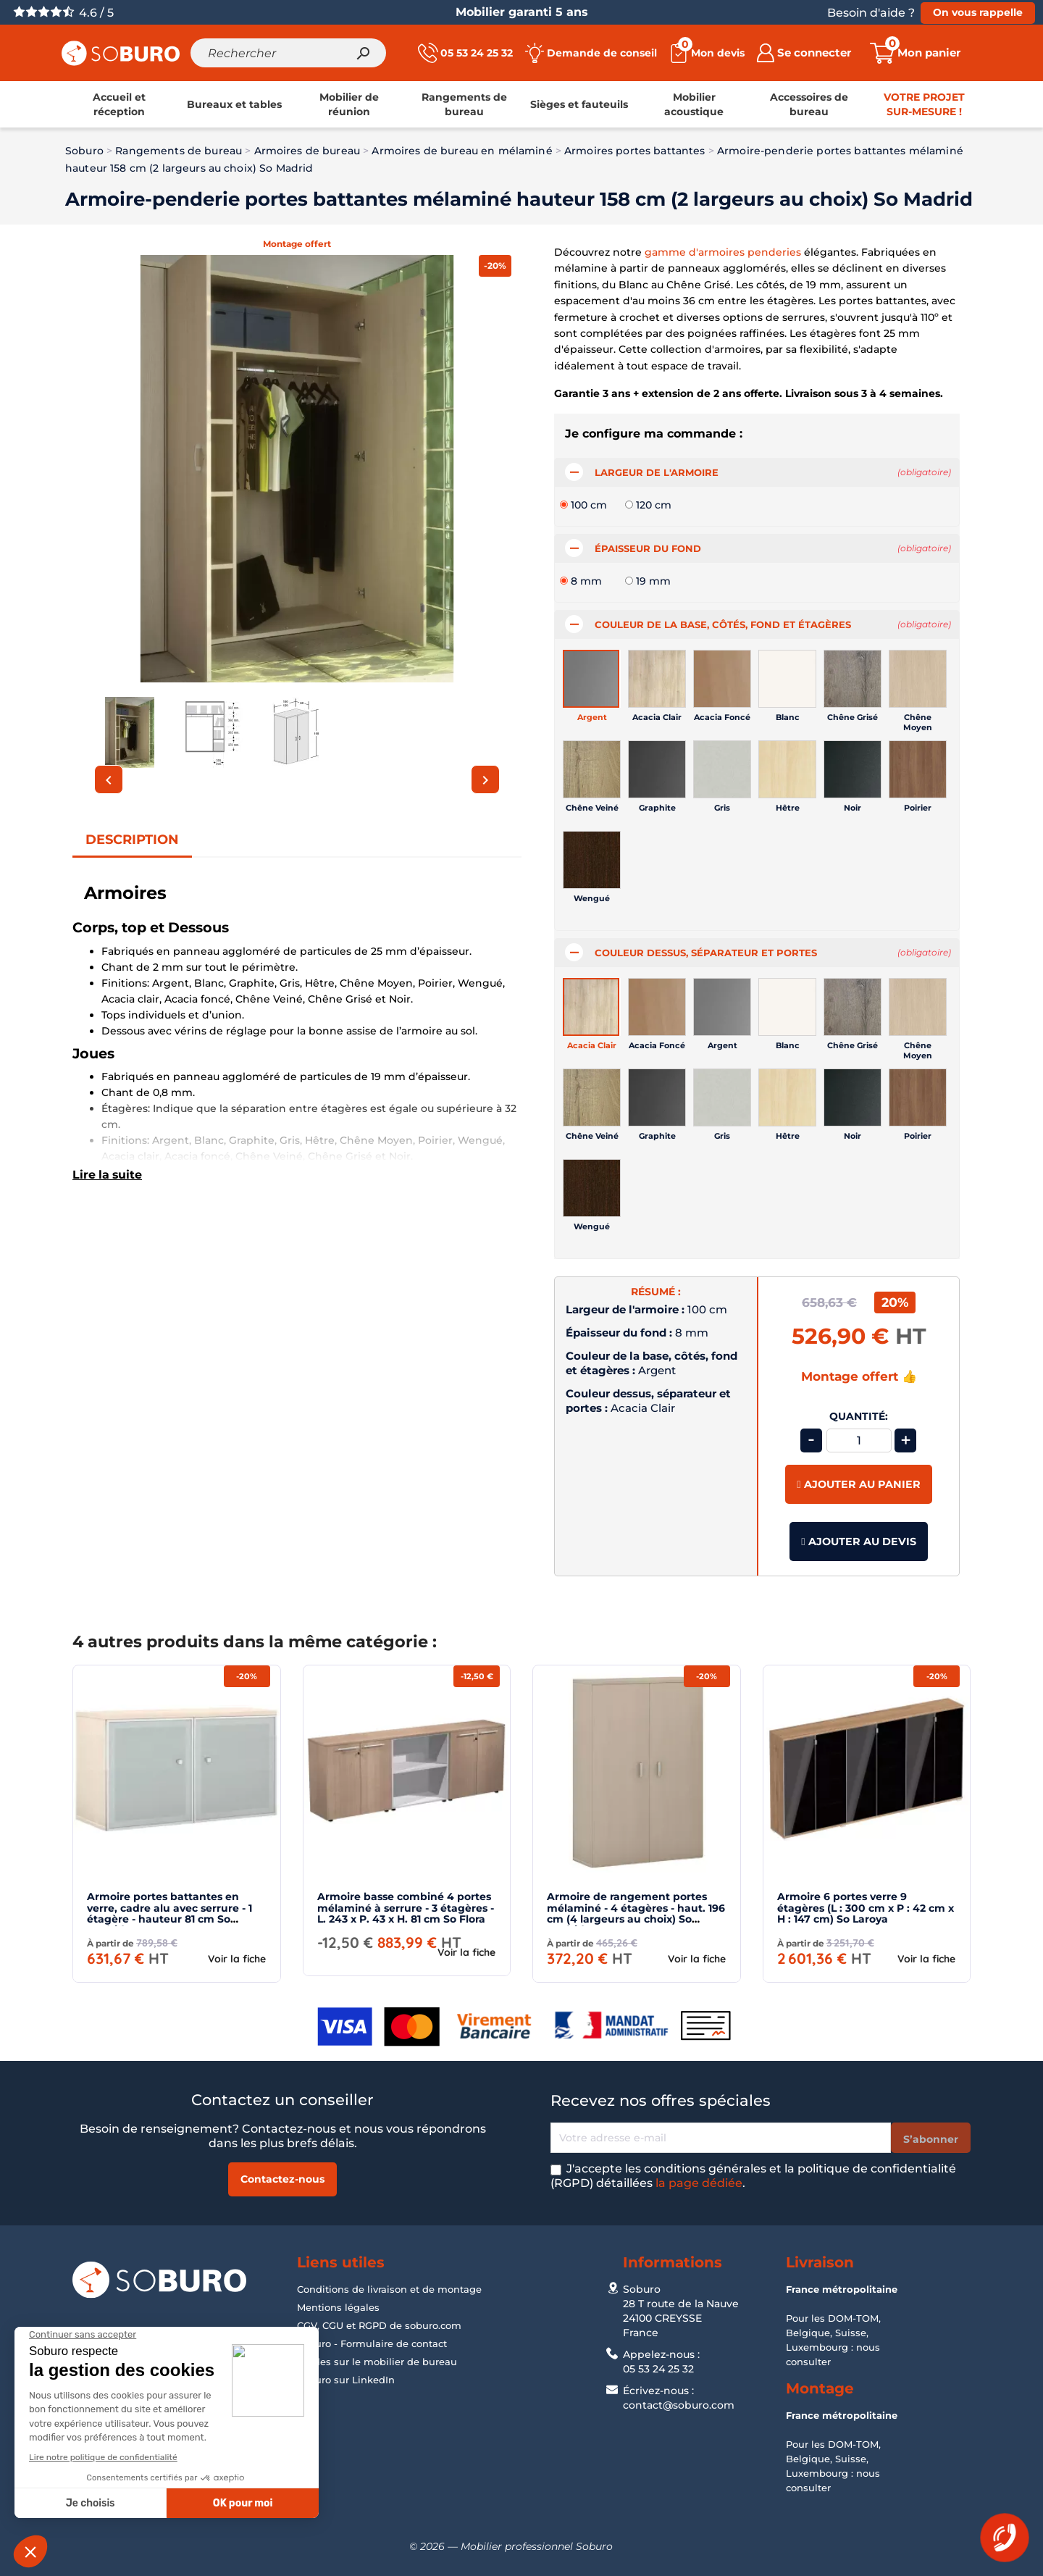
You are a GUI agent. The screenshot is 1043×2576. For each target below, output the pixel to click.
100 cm (589, 512)
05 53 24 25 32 (658, 2368)
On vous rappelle (978, 12)
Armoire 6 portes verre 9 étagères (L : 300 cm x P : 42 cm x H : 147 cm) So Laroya (865, 1915)
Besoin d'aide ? (871, 13)
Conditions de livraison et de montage (389, 2289)
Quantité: (858, 1424)
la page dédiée (698, 2183)
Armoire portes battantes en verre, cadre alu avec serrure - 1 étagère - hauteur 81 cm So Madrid (169, 1921)
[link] (119, 113)
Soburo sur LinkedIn (346, 2379)
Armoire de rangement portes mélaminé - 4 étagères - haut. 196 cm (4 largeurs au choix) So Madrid (636, 1921)
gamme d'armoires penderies (723, 260)
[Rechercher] (293, 57)
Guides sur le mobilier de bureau (377, 2361)
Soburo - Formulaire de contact (372, 2343)
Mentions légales (338, 2307)
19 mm (653, 588)
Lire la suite (107, 1182)
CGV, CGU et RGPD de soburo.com (379, 2325)
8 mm (586, 588)
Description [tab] (132, 848)
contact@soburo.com (678, 2405)
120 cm (653, 512)
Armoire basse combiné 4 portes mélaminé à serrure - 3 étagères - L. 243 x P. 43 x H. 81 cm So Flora (405, 1915)
